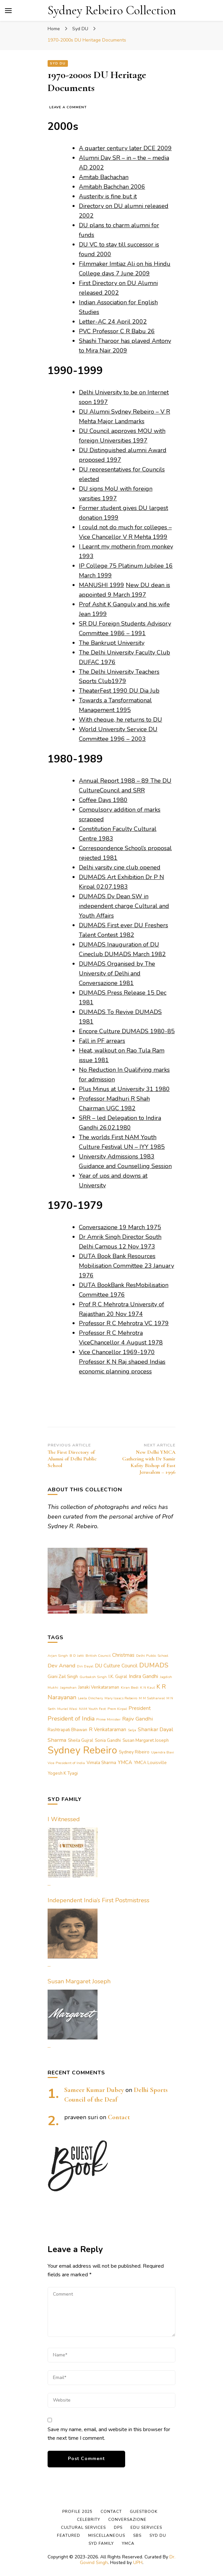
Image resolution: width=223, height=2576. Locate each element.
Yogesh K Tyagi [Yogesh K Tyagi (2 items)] (63, 1773)
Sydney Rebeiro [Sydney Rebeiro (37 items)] (82, 1750)
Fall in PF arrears (102, 1041)
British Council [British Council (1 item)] (98, 1655)
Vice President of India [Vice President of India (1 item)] (66, 1762)
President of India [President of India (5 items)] (71, 1719)
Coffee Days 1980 (103, 800)
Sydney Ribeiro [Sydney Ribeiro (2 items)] (134, 1752)
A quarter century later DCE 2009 (125, 148)
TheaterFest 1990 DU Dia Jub (119, 691)
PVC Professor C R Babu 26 (117, 331)
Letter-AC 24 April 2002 (113, 322)
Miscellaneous (106, 2535)
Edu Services (146, 2527)
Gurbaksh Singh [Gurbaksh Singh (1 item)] (93, 1676)
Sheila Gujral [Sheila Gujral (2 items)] (80, 1740)
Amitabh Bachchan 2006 (112, 187)
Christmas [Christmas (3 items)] (123, 1655)
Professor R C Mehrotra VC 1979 (124, 1323)
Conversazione (127, 2519)
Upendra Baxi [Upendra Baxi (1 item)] (162, 1752)
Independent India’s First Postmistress (98, 1900)
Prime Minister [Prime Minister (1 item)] (108, 1719)
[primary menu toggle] (8, 10)
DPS (118, 2527)
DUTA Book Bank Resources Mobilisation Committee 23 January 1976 (126, 1265)
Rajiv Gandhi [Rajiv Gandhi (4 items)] (137, 1719)
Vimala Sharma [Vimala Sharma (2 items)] (101, 1763)
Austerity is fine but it (108, 196)
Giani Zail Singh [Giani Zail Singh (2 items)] (63, 1677)
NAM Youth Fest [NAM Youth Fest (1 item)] (92, 1708)
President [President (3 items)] (139, 1708)
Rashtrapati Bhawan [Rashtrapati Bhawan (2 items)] (67, 1730)
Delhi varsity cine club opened (119, 867)
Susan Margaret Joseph (79, 1981)
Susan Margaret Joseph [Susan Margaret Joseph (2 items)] (145, 1740)
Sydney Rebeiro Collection (112, 10)
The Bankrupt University (111, 643)
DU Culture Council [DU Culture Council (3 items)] (116, 1665)
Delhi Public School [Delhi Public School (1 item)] (152, 1655)
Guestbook (143, 2511)
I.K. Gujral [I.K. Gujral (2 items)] (118, 1677)
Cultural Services (83, 2527)
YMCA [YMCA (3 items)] (125, 1762)
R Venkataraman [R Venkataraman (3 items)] (107, 1729)
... (49, 1884)
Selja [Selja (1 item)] (132, 1730)
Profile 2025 (77, 2511)
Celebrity (88, 2519)
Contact (119, 2117)
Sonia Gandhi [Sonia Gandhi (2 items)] (108, 1740)
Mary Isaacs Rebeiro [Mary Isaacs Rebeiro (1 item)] (121, 1698)
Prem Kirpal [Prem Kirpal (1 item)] (117, 1708)
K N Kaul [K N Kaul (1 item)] (147, 1687)
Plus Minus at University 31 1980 (124, 1089)
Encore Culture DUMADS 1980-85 (127, 1031)
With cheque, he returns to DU (120, 720)
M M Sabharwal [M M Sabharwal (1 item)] (152, 1698)
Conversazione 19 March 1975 (120, 1227)
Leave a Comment (68, 107)
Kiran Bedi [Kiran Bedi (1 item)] (129, 1687)
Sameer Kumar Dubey (94, 2090)
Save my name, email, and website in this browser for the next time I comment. (109, 2434)
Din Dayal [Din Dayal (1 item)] (85, 1666)
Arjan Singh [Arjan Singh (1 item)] (58, 1655)
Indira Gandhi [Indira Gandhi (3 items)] (143, 1676)
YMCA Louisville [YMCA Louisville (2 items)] (150, 1763)
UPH (137, 2562)
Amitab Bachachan (103, 177)
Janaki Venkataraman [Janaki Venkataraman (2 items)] (98, 1687)
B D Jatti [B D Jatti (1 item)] (77, 1655)
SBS (137, 2535)
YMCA (128, 2543)
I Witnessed (64, 1819)
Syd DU (58, 63)
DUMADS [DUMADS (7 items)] (153, 1665)
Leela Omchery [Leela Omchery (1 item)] (90, 1698)
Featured (68, 2535)
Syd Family (101, 2543)
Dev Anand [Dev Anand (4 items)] (61, 1665)
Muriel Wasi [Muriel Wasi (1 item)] (67, 1708)
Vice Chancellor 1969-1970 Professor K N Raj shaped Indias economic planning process (122, 1361)
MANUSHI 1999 (101, 585)
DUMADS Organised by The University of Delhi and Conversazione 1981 (117, 973)
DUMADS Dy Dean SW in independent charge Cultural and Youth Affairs (124, 906)
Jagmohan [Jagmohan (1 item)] (68, 1687)
